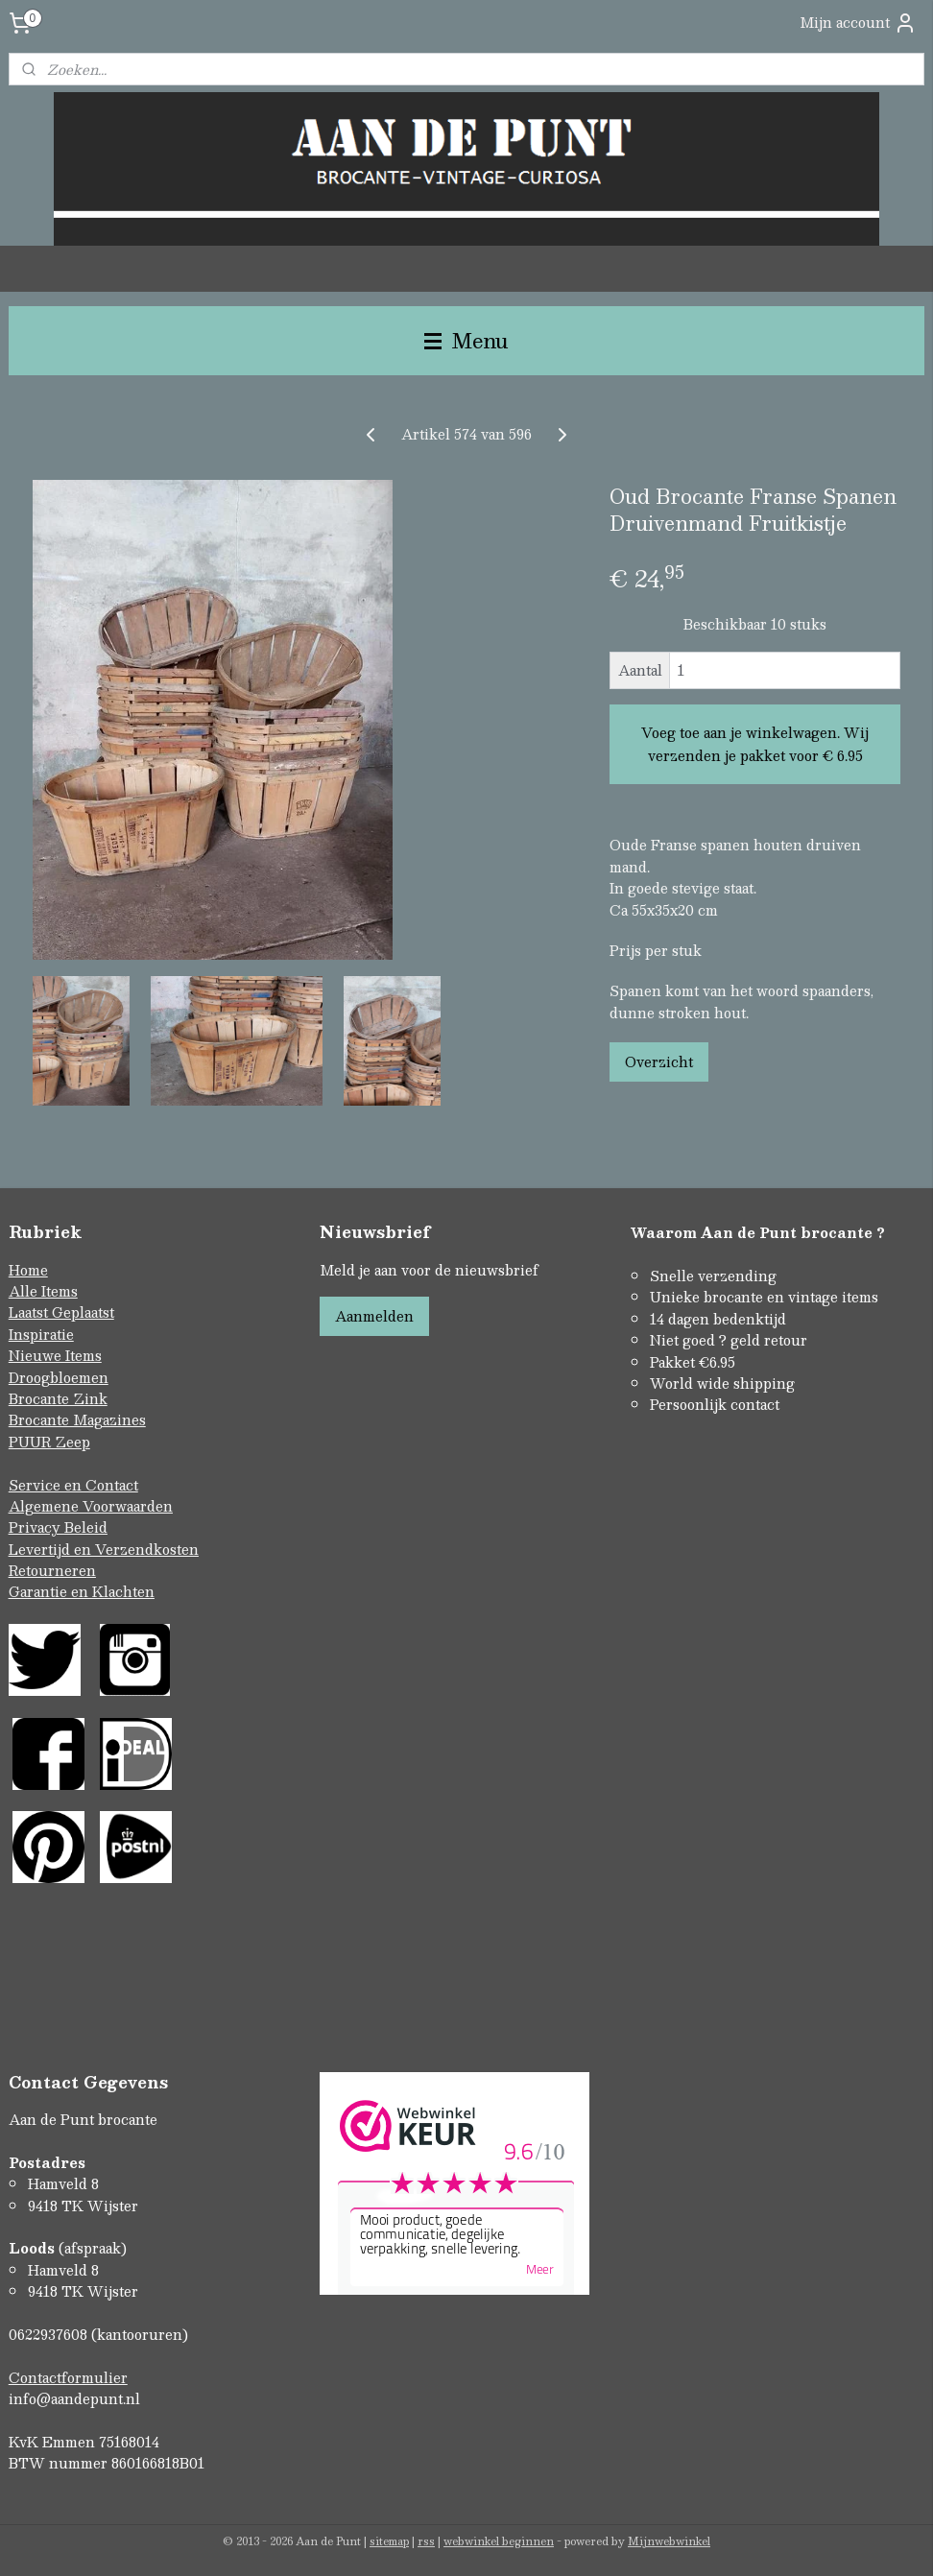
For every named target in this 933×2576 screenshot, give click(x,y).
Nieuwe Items (55, 1355)
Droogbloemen (58, 1377)
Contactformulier (68, 2377)
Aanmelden (374, 1315)
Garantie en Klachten (82, 1591)
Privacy (36, 1526)
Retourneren (52, 1570)
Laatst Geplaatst (61, 1312)
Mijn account (858, 23)
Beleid (86, 1526)
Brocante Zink (58, 1398)
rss (426, 2541)
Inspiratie (41, 1334)
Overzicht (659, 1061)
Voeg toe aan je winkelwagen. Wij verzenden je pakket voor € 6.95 (755, 744)
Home (28, 1269)
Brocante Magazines (77, 1419)
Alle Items (43, 1290)
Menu (466, 340)
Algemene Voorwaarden (91, 1505)
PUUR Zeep (49, 1441)
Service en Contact (73, 1484)
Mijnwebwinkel (669, 2541)
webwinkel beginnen (498, 2541)
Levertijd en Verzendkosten (104, 1549)
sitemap (389, 2541)
